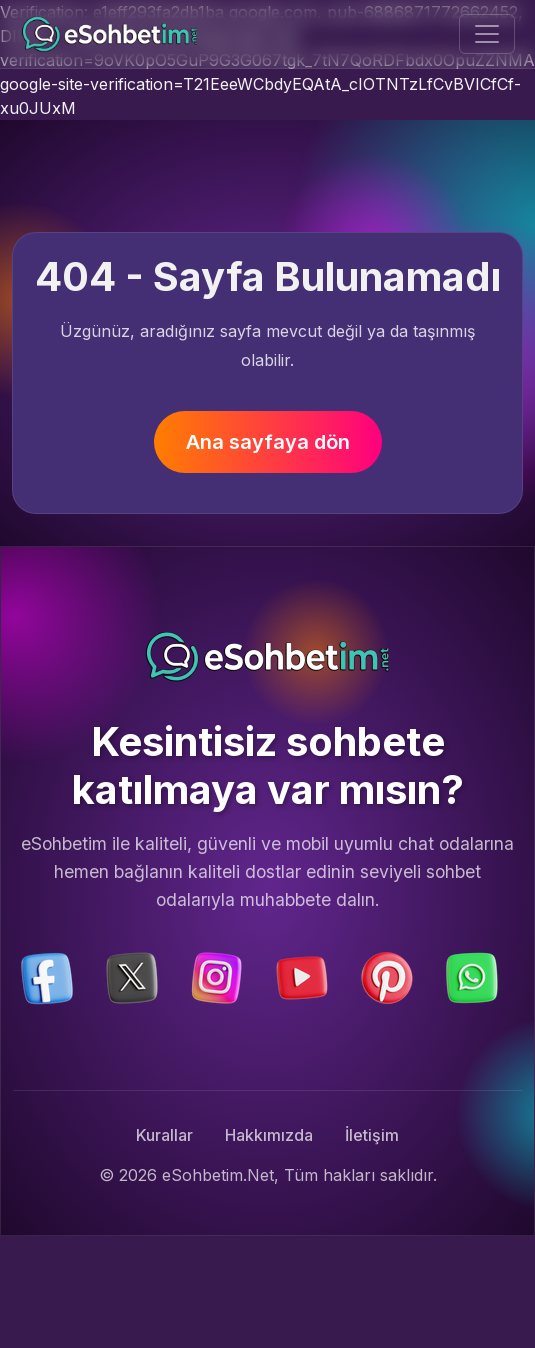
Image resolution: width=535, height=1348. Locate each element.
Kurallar (164, 1135)
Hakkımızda (269, 1135)
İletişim (372, 1135)
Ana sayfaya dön (268, 442)
